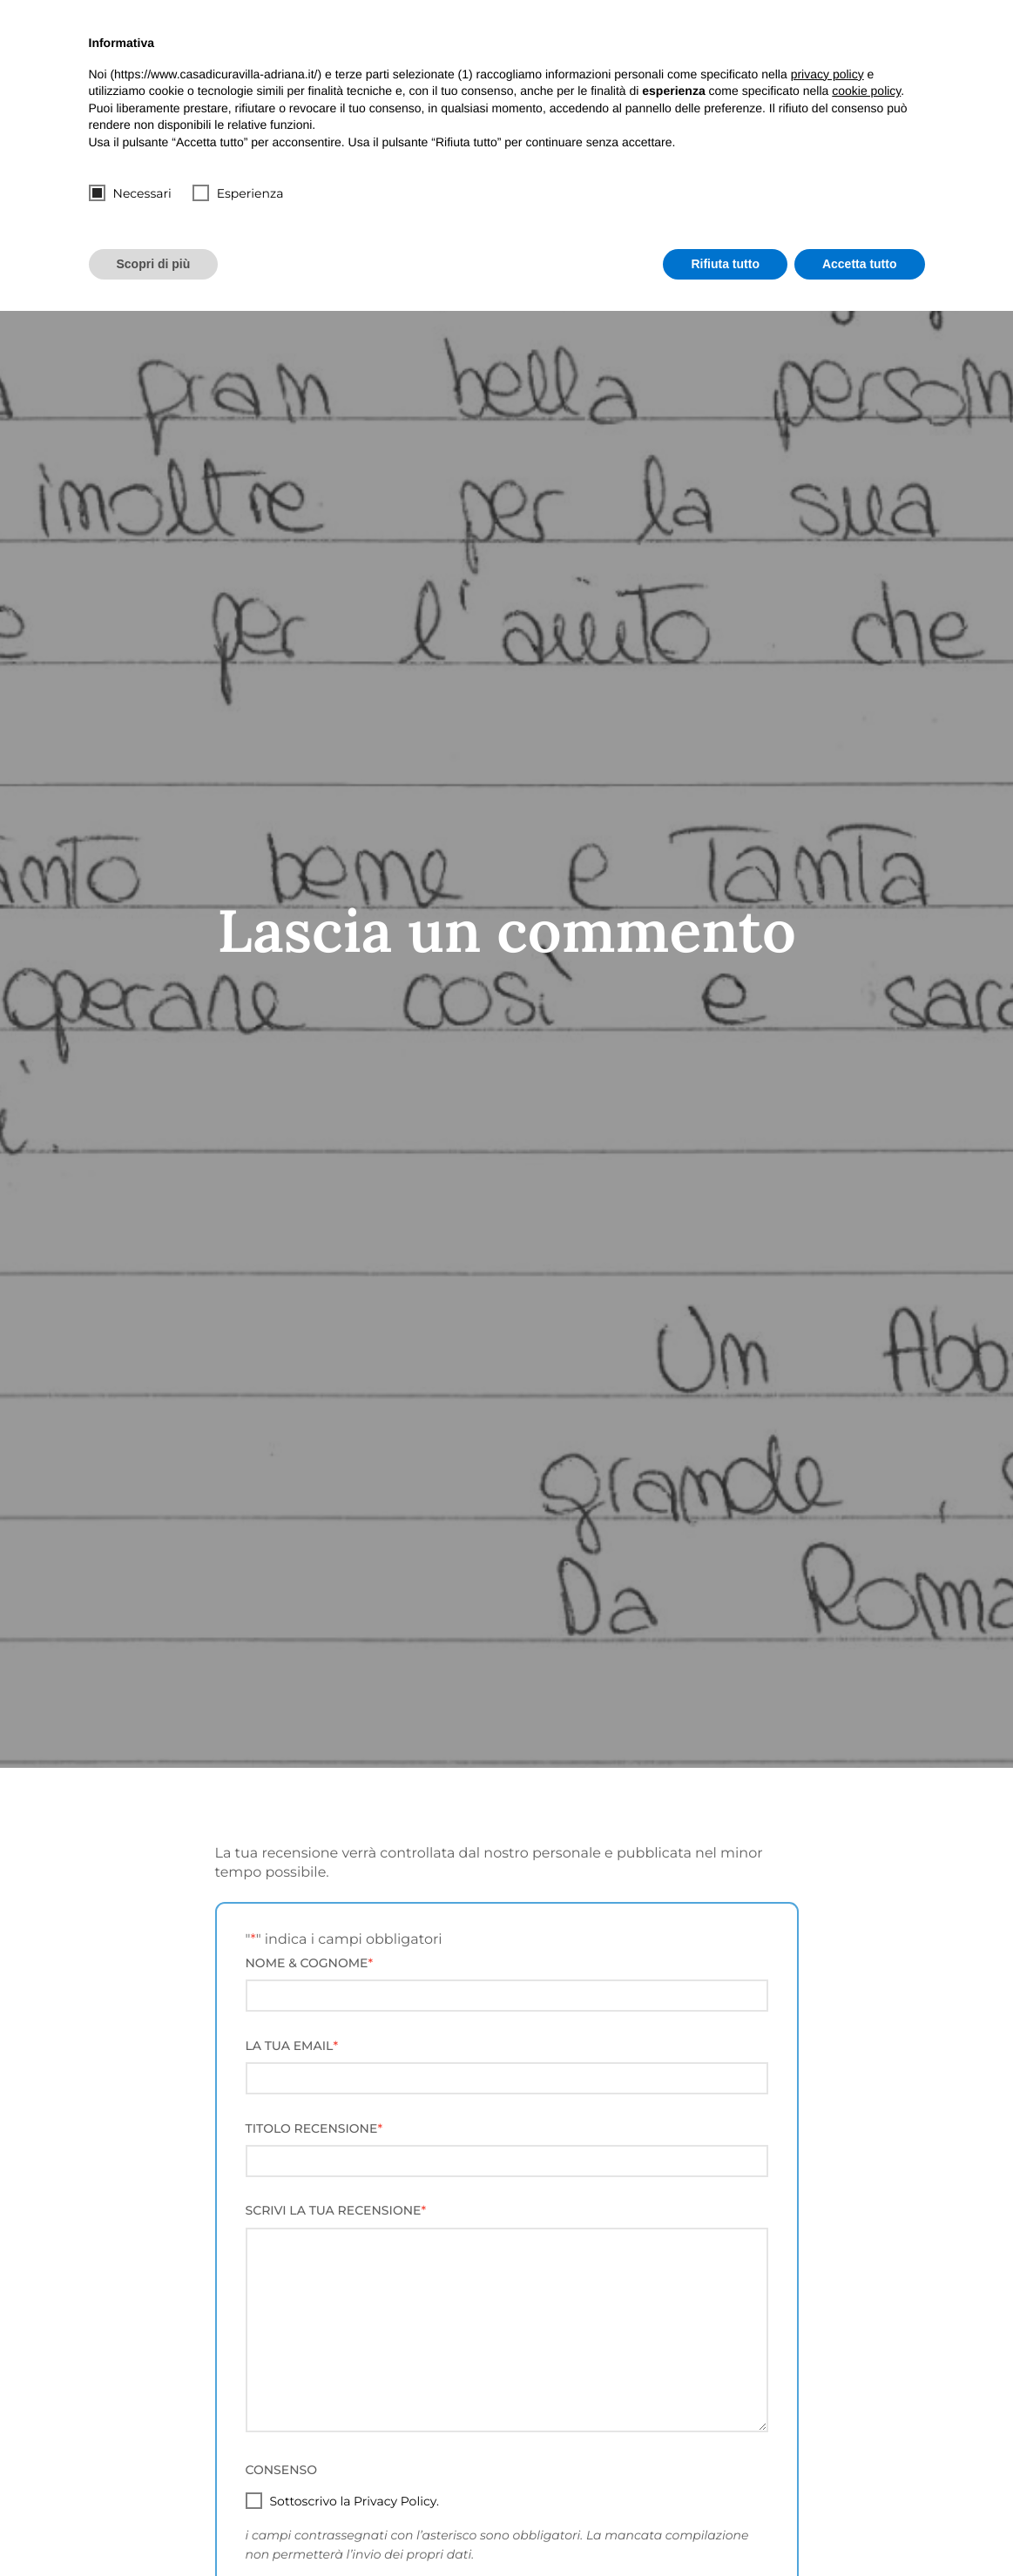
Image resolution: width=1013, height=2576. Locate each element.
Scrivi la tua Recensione (336, 2210)
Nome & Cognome (310, 1962)
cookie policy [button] (866, 91)
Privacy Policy (395, 2501)
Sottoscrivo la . (354, 2501)
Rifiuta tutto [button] (725, 264)
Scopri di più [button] (154, 264)
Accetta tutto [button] (859, 264)
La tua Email (292, 2045)
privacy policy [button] (827, 74)
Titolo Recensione (314, 2128)
